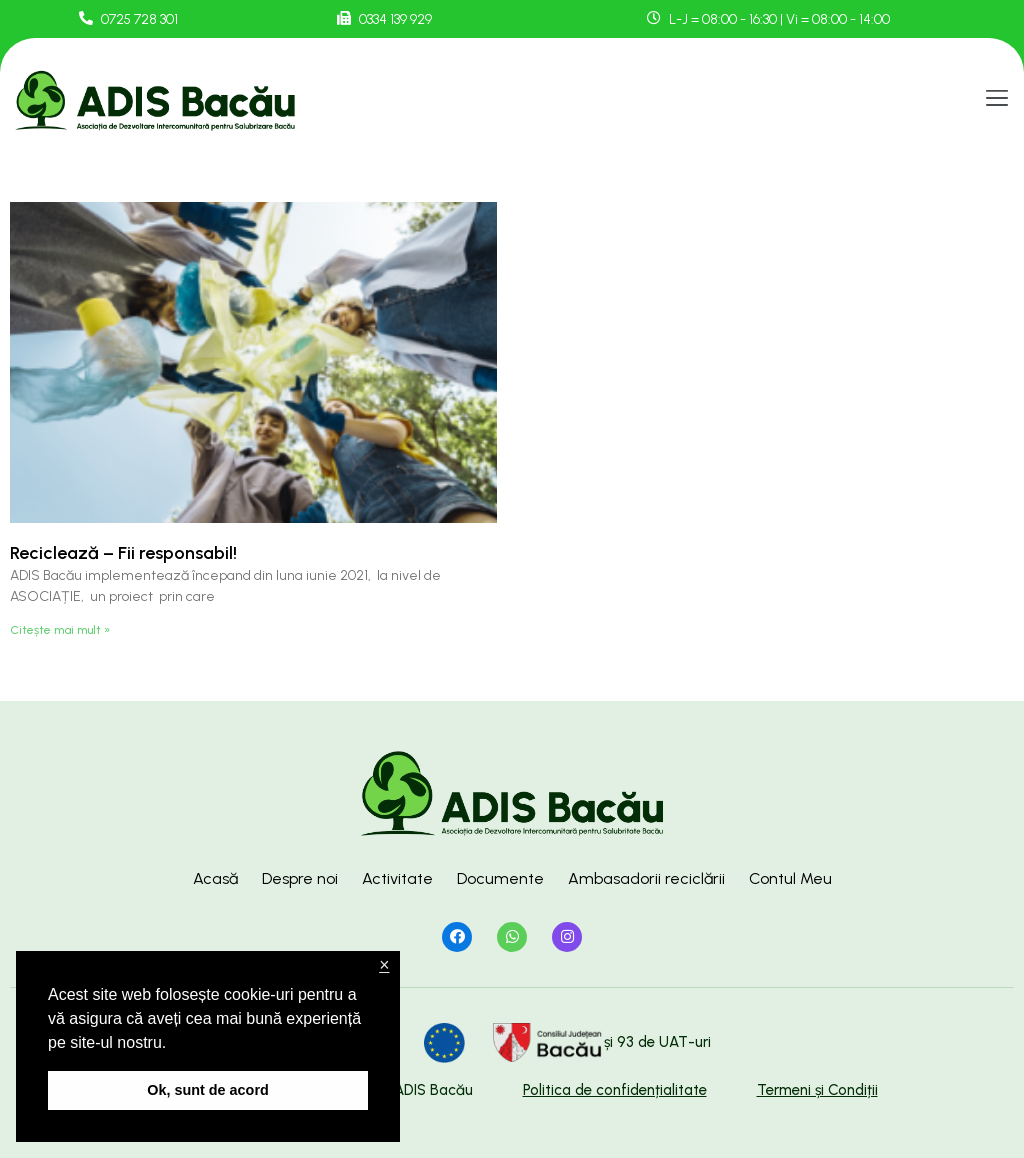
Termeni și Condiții (817, 1090)
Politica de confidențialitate (615, 1090)
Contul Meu (790, 878)
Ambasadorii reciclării (646, 878)
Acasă (215, 878)
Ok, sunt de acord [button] (208, 1090)
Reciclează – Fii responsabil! (123, 553)
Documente (500, 878)
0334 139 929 (395, 19)
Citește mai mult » (60, 630)
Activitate (397, 878)
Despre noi (300, 878)
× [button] (384, 965)
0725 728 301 (139, 19)
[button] (997, 99)
